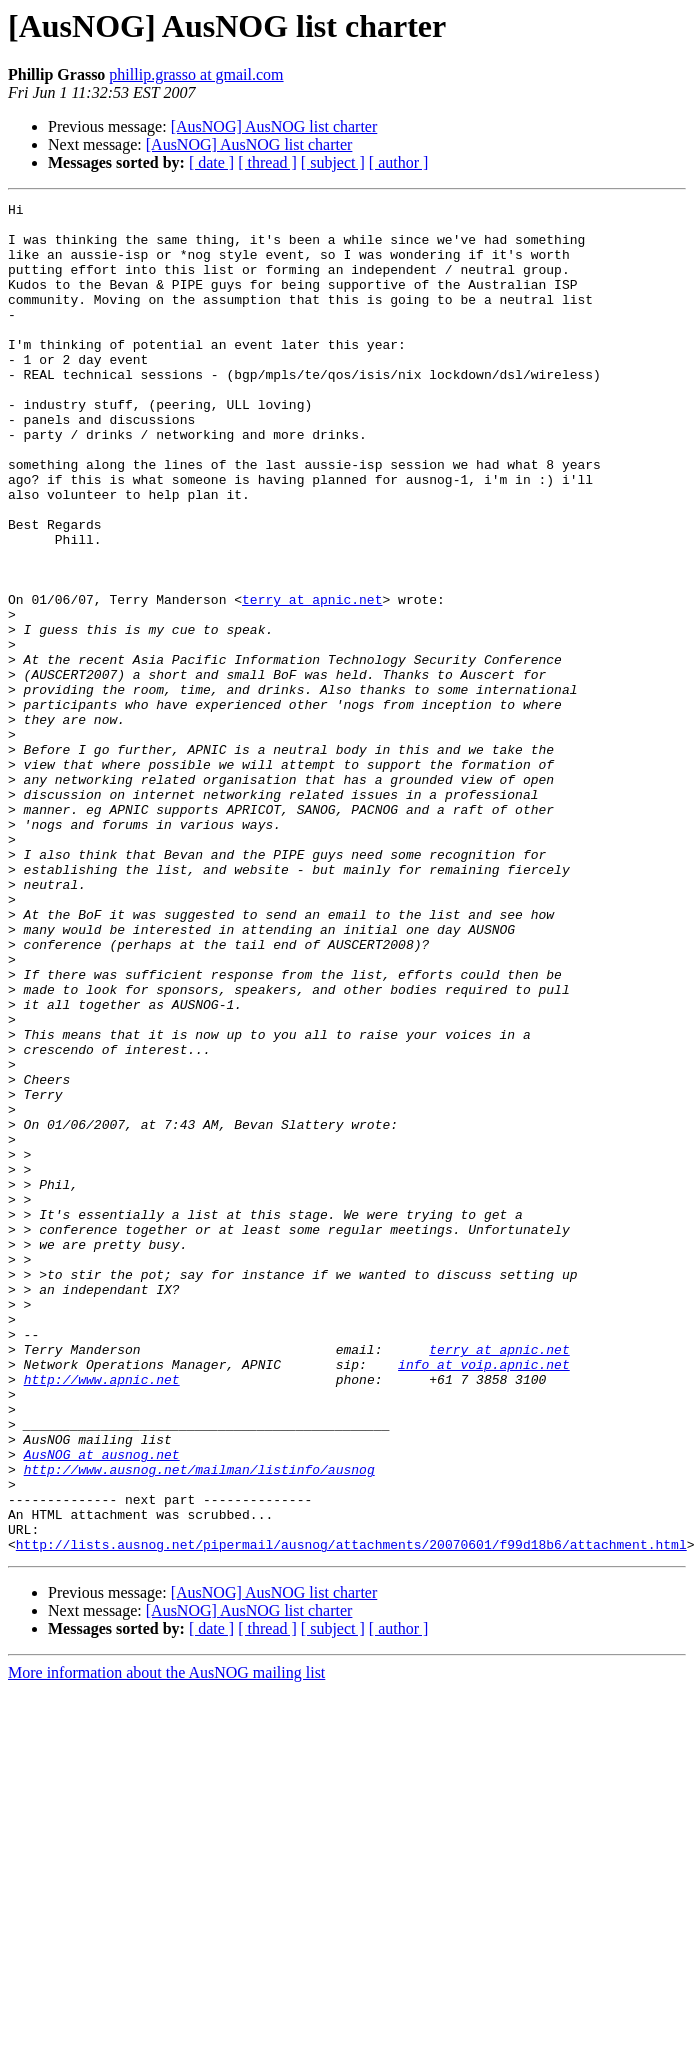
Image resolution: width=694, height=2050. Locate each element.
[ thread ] (267, 162)
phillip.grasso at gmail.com (196, 74)
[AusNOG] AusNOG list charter (274, 126)
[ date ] (211, 162)
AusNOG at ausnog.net (102, 1706)
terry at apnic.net (312, 680)
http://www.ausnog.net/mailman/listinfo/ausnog (199, 1724)
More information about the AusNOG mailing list (166, 1942)
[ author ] (399, 162)
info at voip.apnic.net (484, 1598)
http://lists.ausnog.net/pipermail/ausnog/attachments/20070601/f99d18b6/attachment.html (351, 1814)
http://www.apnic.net (102, 1616)
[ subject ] (333, 162)
